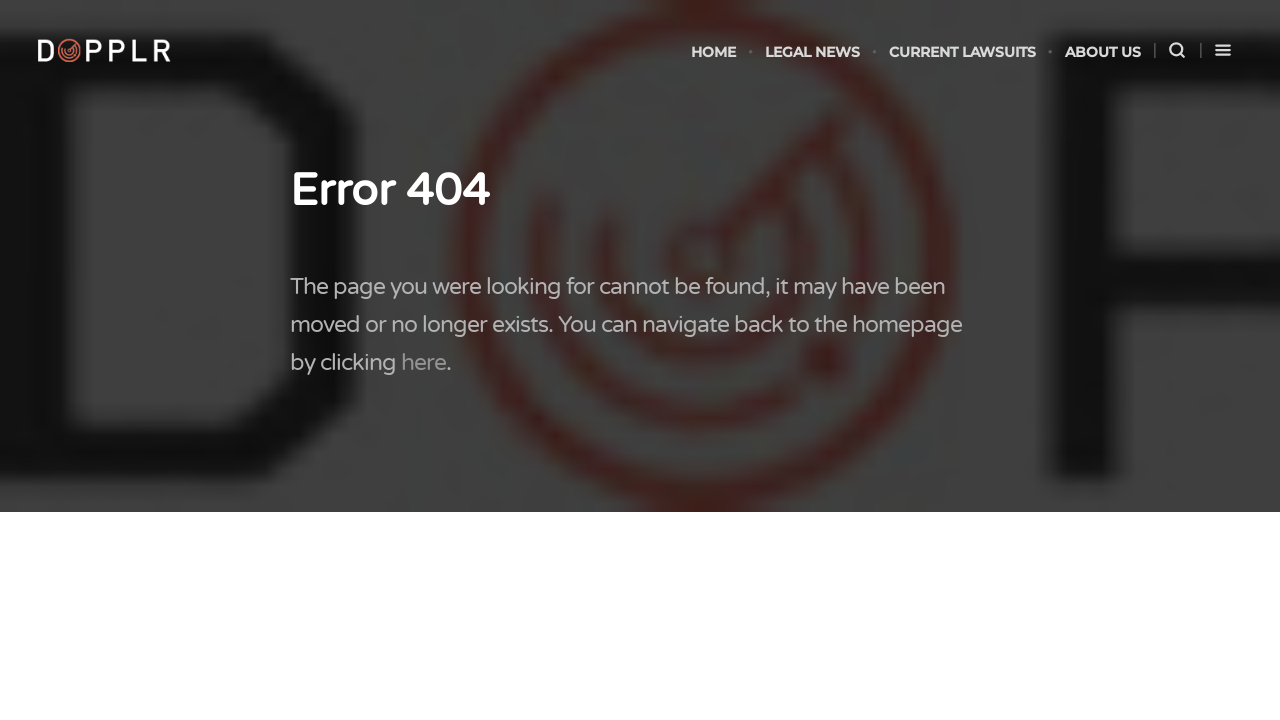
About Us (1103, 52)
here (423, 363)
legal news (812, 52)
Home (713, 52)
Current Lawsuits (962, 52)
